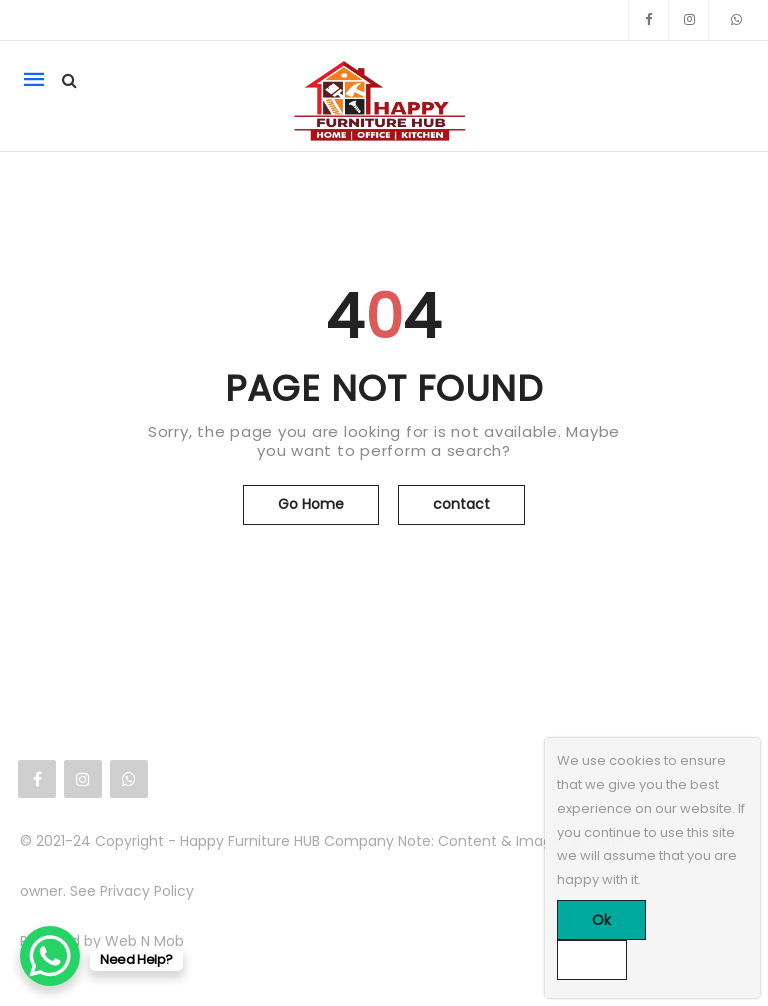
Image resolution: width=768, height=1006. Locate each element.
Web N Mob (144, 941)
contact (461, 504)
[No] (592, 960)
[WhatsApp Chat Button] (50, 956)
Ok (601, 920)
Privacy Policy (147, 891)
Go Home (311, 504)
